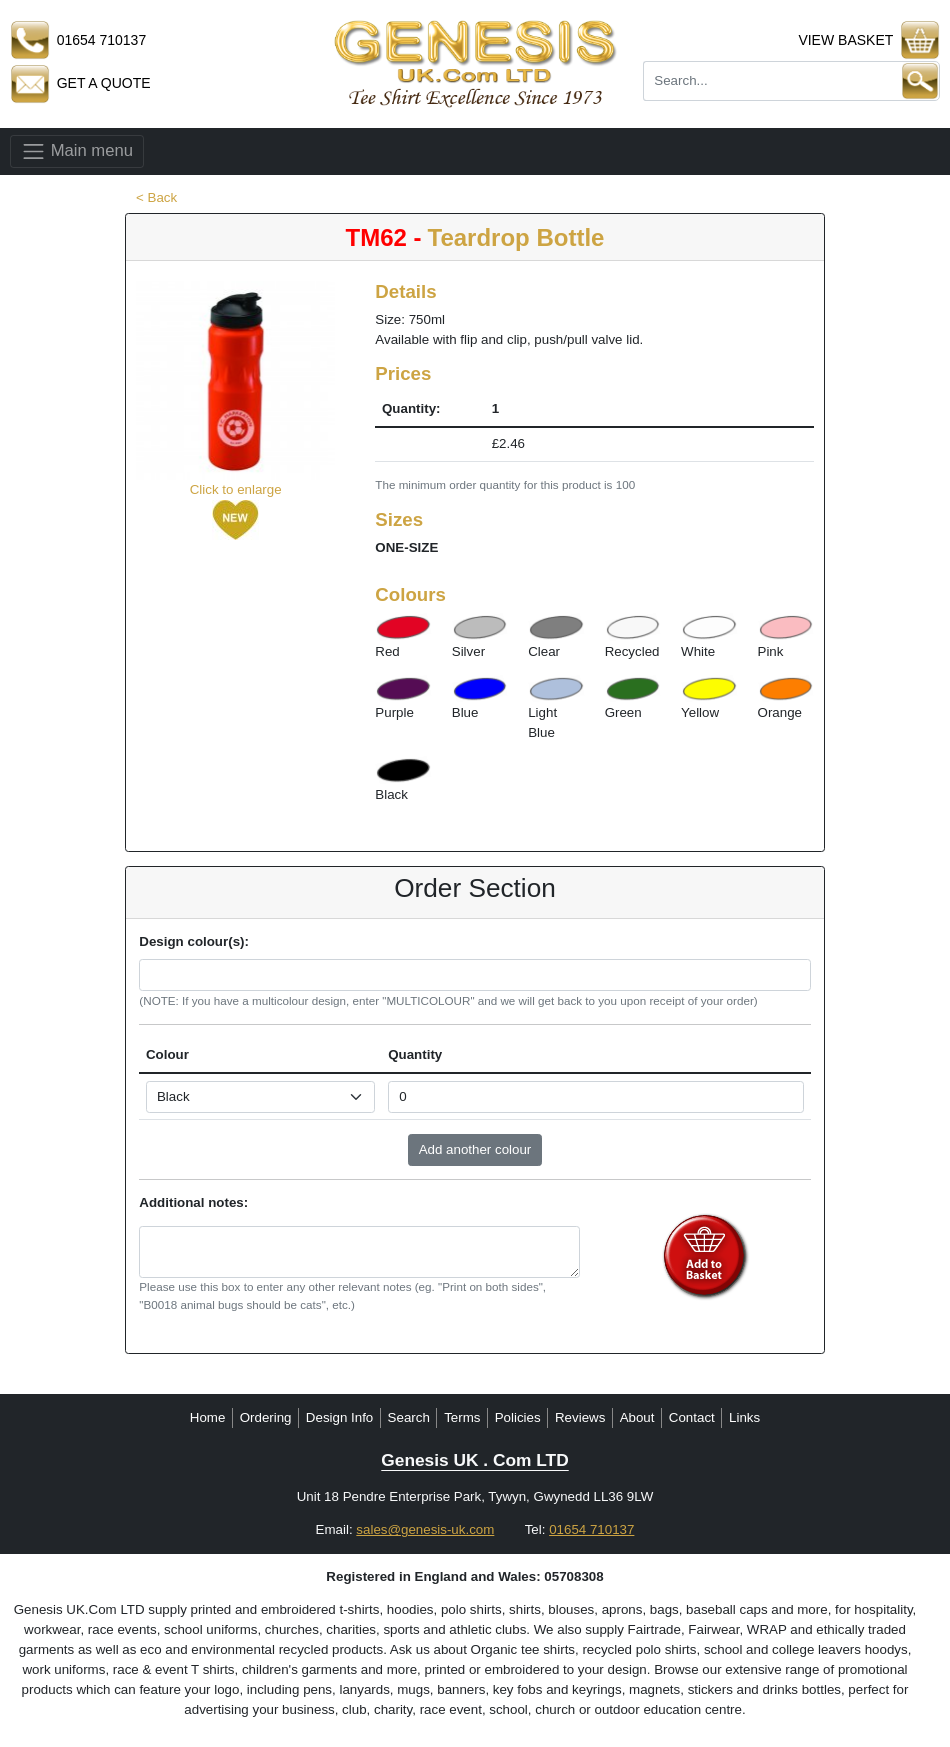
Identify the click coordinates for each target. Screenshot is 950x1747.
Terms (462, 1417)
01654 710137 (591, 1529)
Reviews (580, 1417)
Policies (518, 1417)
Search (409, 1417)
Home (208, 1417)
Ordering (266, 1417)
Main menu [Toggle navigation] (77, 151)
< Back (156, 197)
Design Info (339, 1417)
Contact (692, 1417)
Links (744, 1417)
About (637, 1417)
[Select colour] (260, 1097)
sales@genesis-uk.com (425, 1529)
